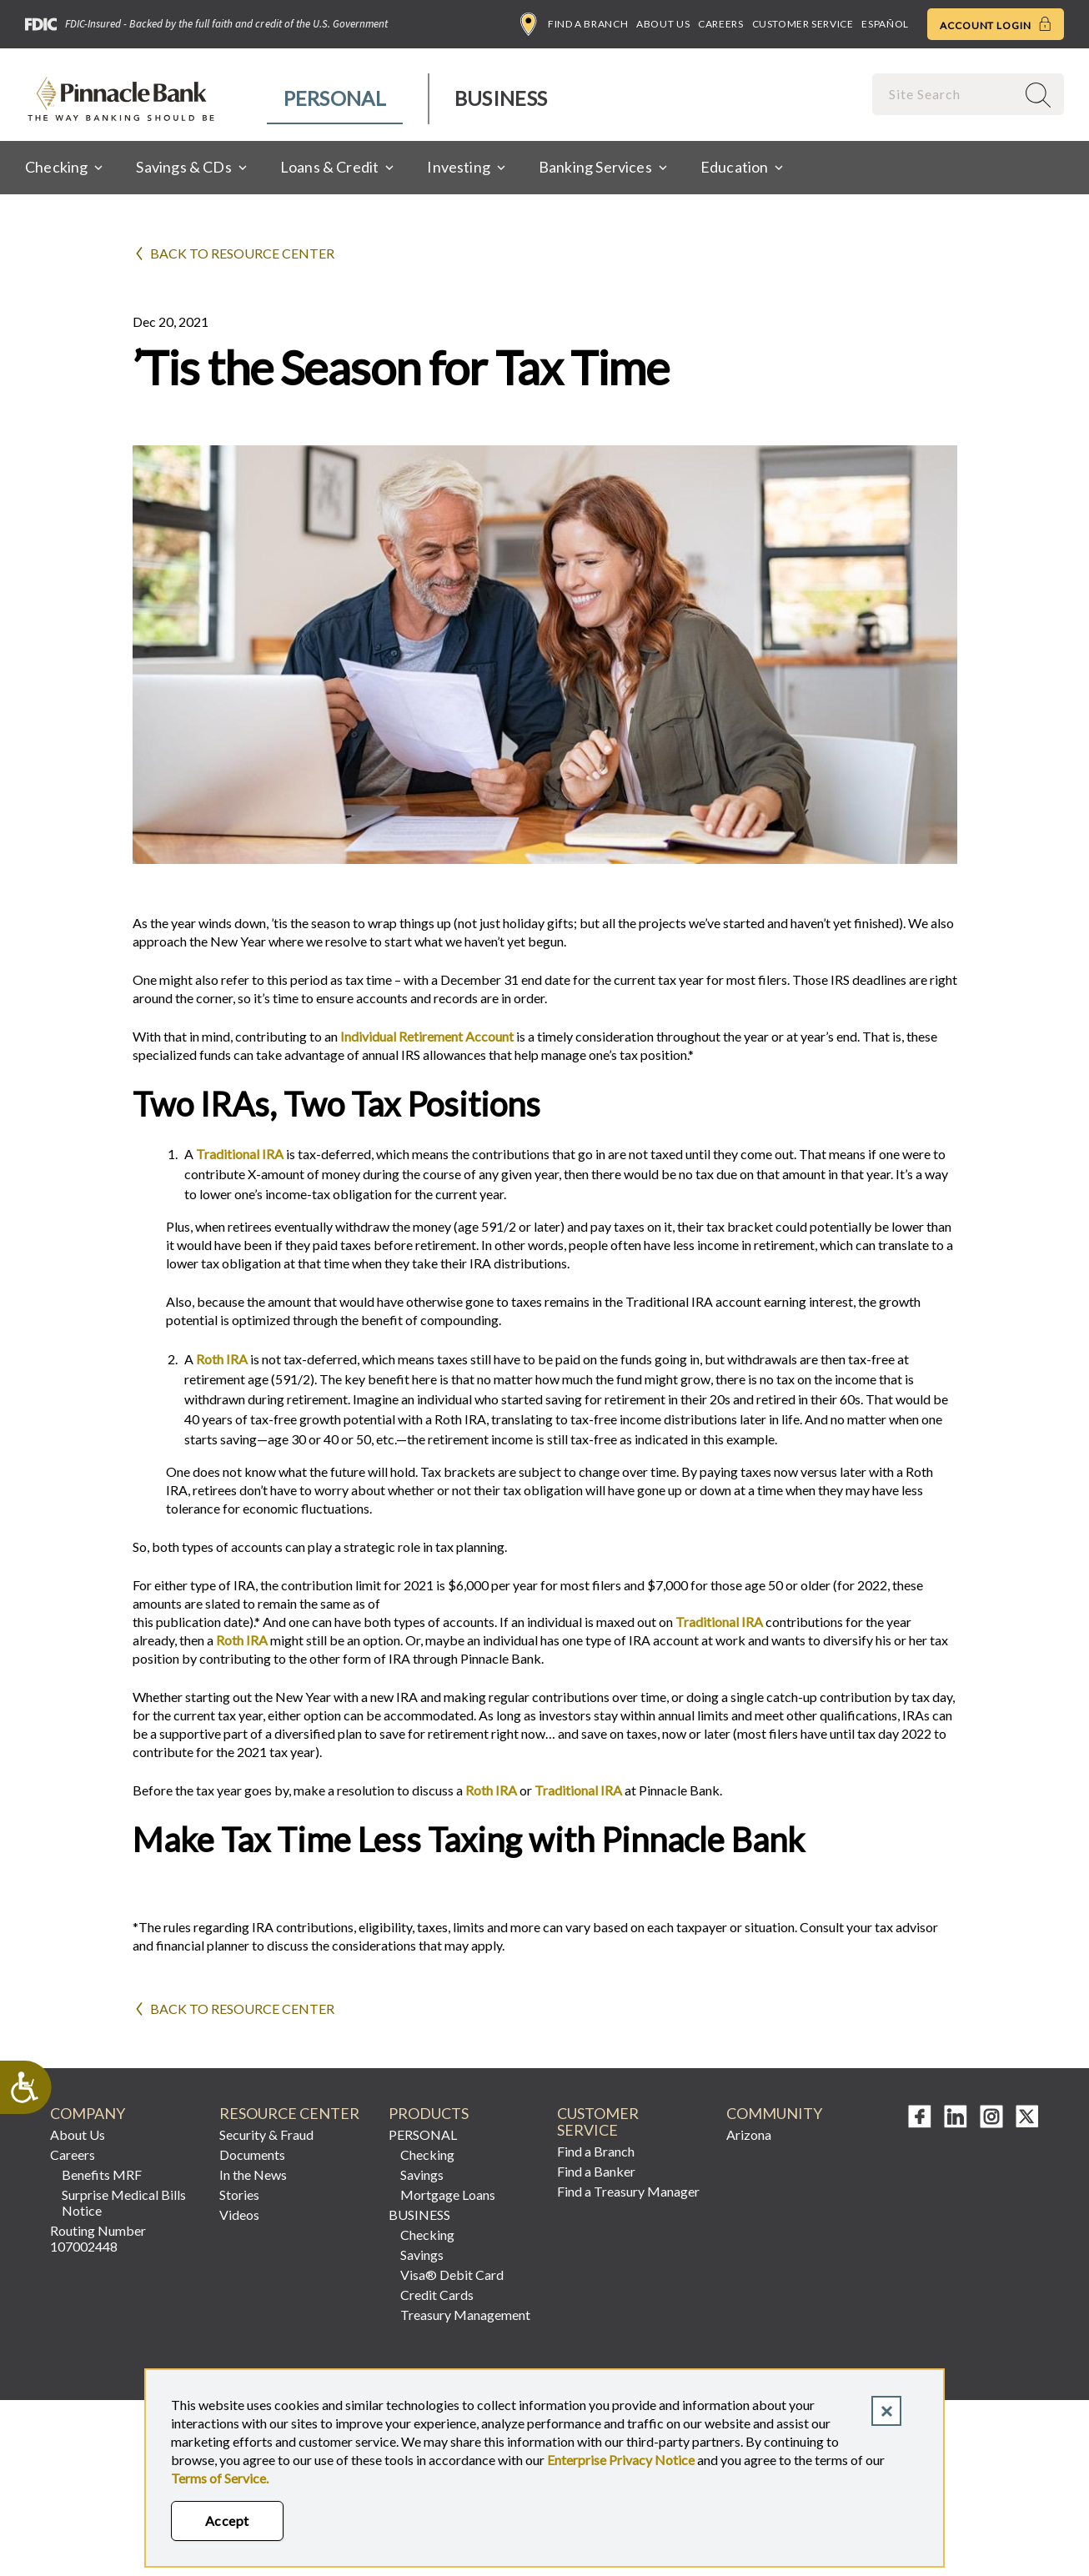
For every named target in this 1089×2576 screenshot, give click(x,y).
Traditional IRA (240, 1154)
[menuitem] (335, 98)
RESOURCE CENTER (289, 2113)
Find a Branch (574, 24)
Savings (422, 2174)
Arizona (748, 2134)
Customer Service (803, 24)
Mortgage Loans (447, 2194)
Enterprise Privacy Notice (621, 2460)
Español (884, 24)
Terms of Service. (219, 2478)
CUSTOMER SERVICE (598, 2122)
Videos (239, 2214)
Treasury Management (465, 2314)
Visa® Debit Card (452, 2274)
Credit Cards (437, 2294)
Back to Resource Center (242, 253)
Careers (720, 24)
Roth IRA (222, 1359)
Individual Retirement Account (427, 1036)
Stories (239, 2194)
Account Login (995, 24)
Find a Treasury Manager (628, 2191)
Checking (427, 2154)
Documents (252, 2154)
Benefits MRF (102, 2174)
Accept (227, 2520)
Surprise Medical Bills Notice (124, 2202)
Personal (335, 98)
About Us (663, 24)
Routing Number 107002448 (98, 2238)
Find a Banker (596, 2171)
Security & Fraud (266, 2134)
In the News (253, 2174)
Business (500, 98)
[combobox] (945, 94)
